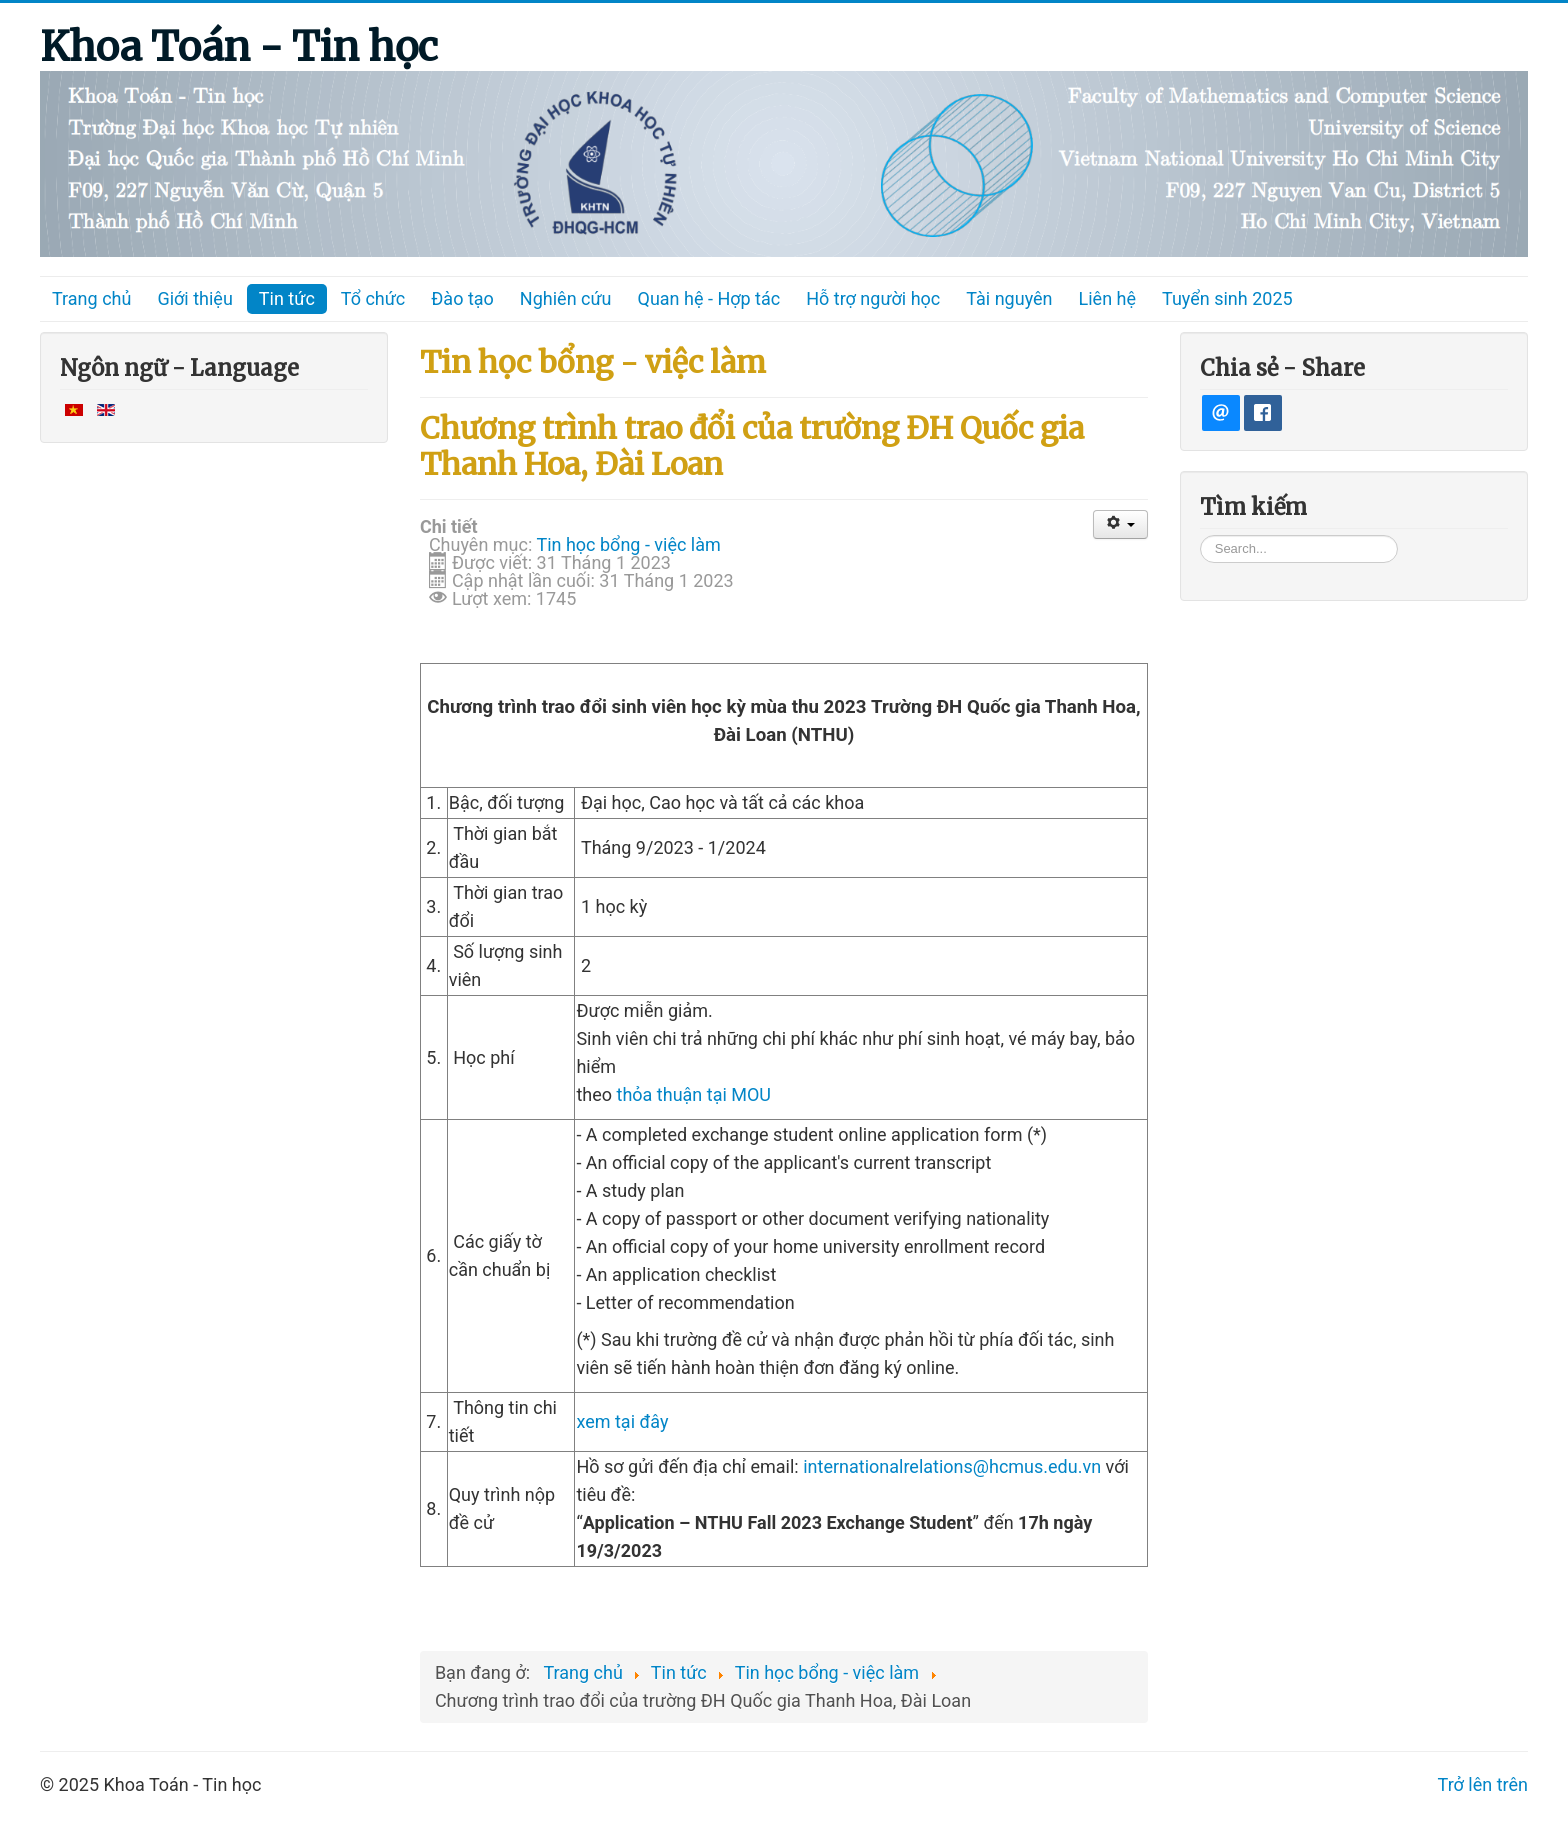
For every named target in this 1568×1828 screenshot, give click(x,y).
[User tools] (1120, 524)
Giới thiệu (194, 298)
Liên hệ (1107, 298)
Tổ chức (373, 298)
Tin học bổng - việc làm (628, 544)
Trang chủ (91, 298)
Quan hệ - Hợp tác (709, 298)
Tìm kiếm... (1200, 534)
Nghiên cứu (566, 298)
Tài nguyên (1009, 298)
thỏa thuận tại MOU (694, 1094)
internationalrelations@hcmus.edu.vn (952, 1466)
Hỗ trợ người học (873, 298)
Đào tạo (462, 298)
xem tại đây (622, 1421)
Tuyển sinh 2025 (1227, 298)
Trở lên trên (1483, 1784)
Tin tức (287, 298)
